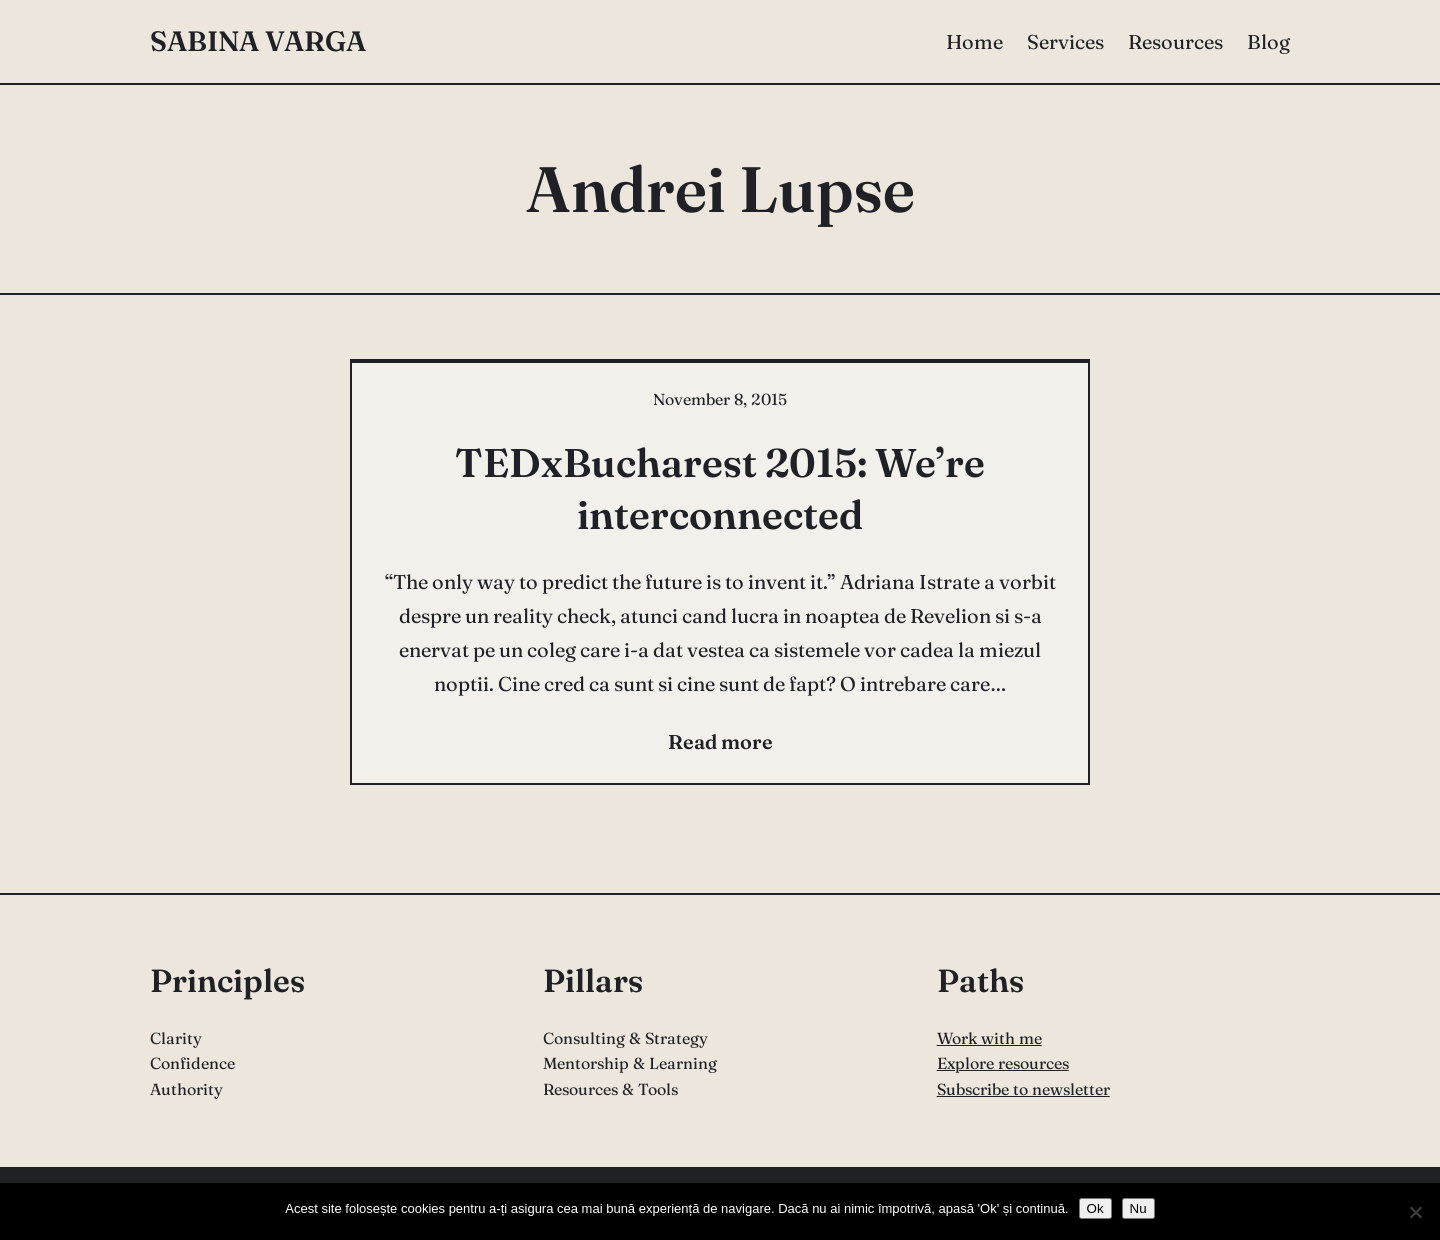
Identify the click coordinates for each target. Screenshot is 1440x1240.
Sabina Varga (258, 41)
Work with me (989, 1038)
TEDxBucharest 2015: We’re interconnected (720, 488)
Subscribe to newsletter (1023, 1089)
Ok (1095, 1208)
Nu (1138, 1208)
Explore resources (1003, 1063)
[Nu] (1415, 1212)
